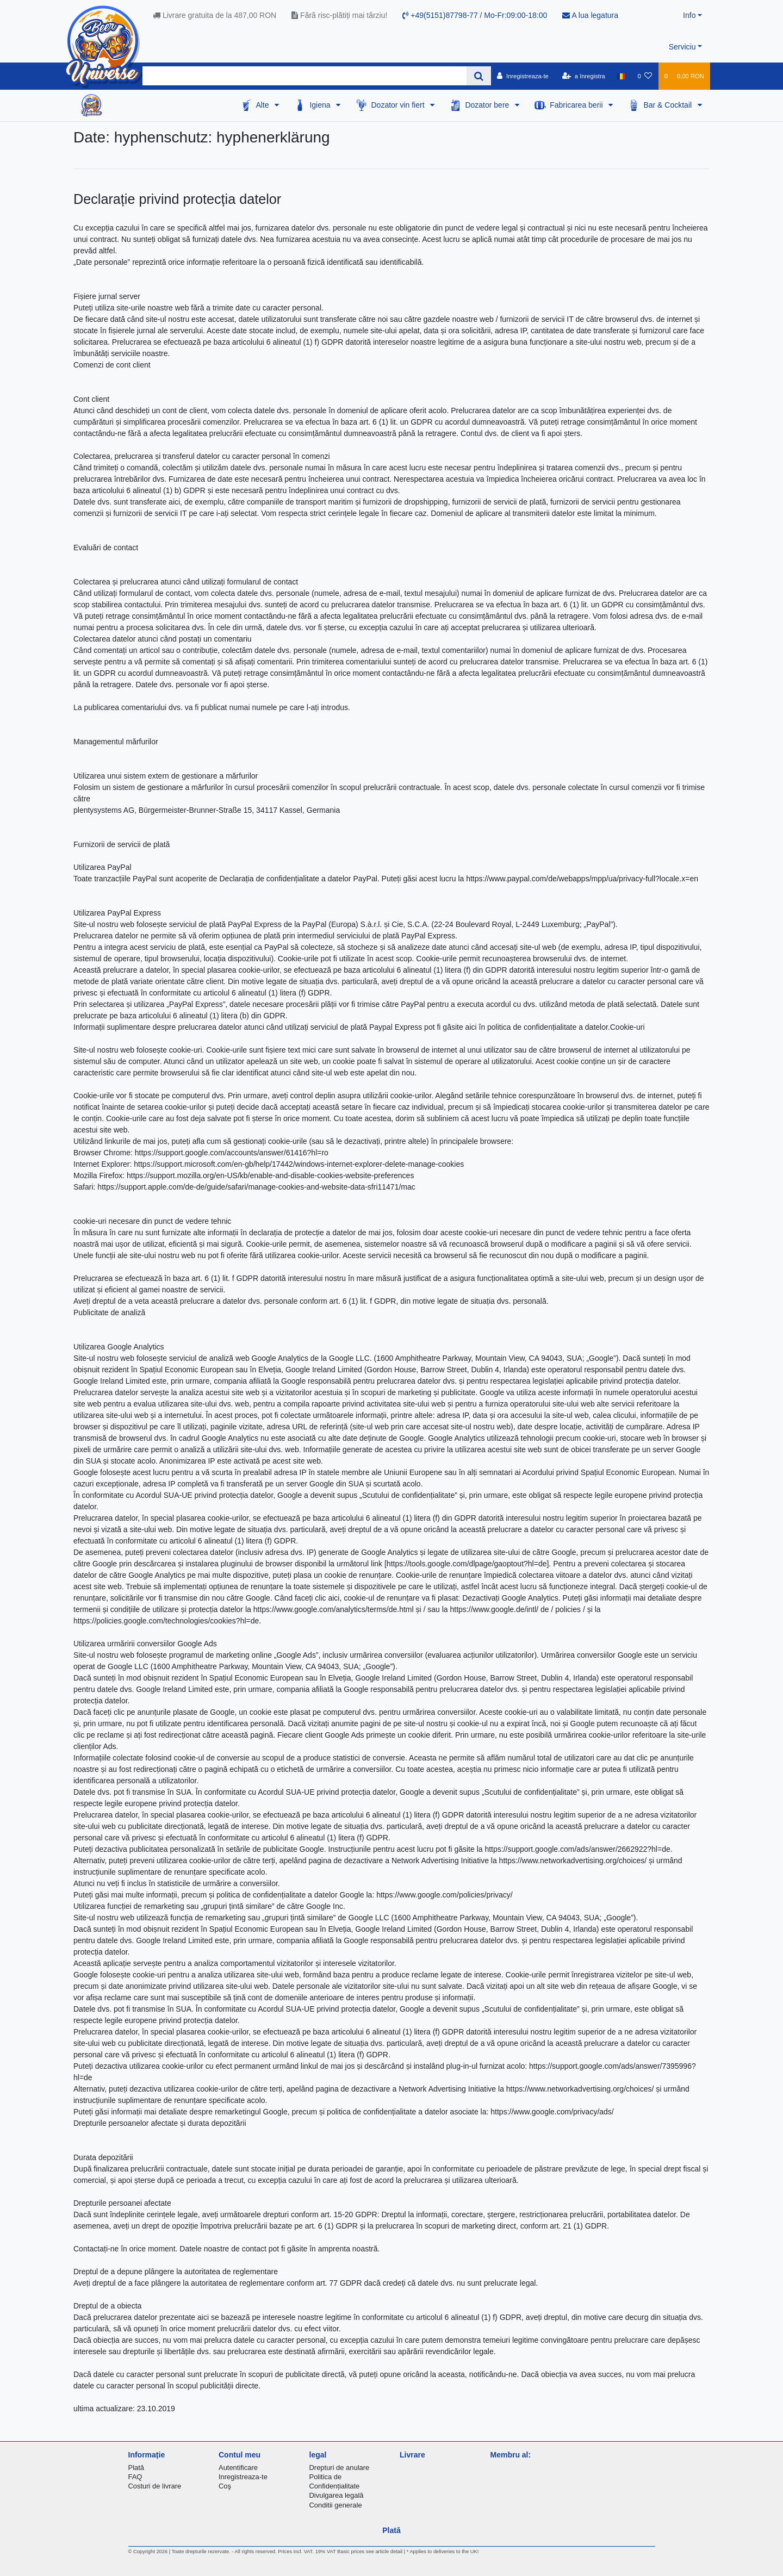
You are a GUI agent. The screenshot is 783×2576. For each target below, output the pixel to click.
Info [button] (689, 15)
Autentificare (238, 2467)
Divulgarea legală (336, 2495)
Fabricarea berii (577, 105)
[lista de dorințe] (644, 76)
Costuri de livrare (155, 2486)
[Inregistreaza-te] (523, 76)
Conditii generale (335, 2505)
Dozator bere (488, 105)
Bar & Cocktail (668, 105)
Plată (136, 2467)
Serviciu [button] (682, 46)
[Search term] (304, 75)
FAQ (135, 2477)
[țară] (621, 76)
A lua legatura (590, 15)
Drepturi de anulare (339, 2467)
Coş (225, 2486)
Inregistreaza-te (243, 2477)
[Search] (479, 75)
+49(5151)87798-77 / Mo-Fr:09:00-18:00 (474, 15)
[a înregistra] (583, 76)
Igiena (320, 105)
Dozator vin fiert (398, 105)
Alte (263, 105)
